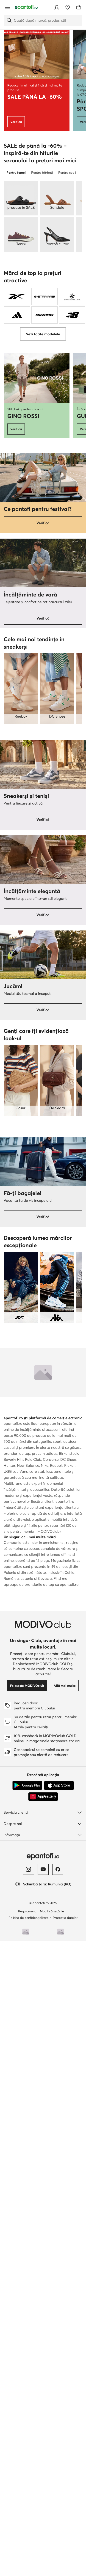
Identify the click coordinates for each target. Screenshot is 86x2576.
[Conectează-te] (56, 7)
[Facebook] (57, 2566)
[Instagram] (28, 2566)
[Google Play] (27, 2482)
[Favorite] (67, 7)
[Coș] (78, 7)
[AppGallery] (43, 2493)
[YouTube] (43, 2566)
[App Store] (59, 2482)
